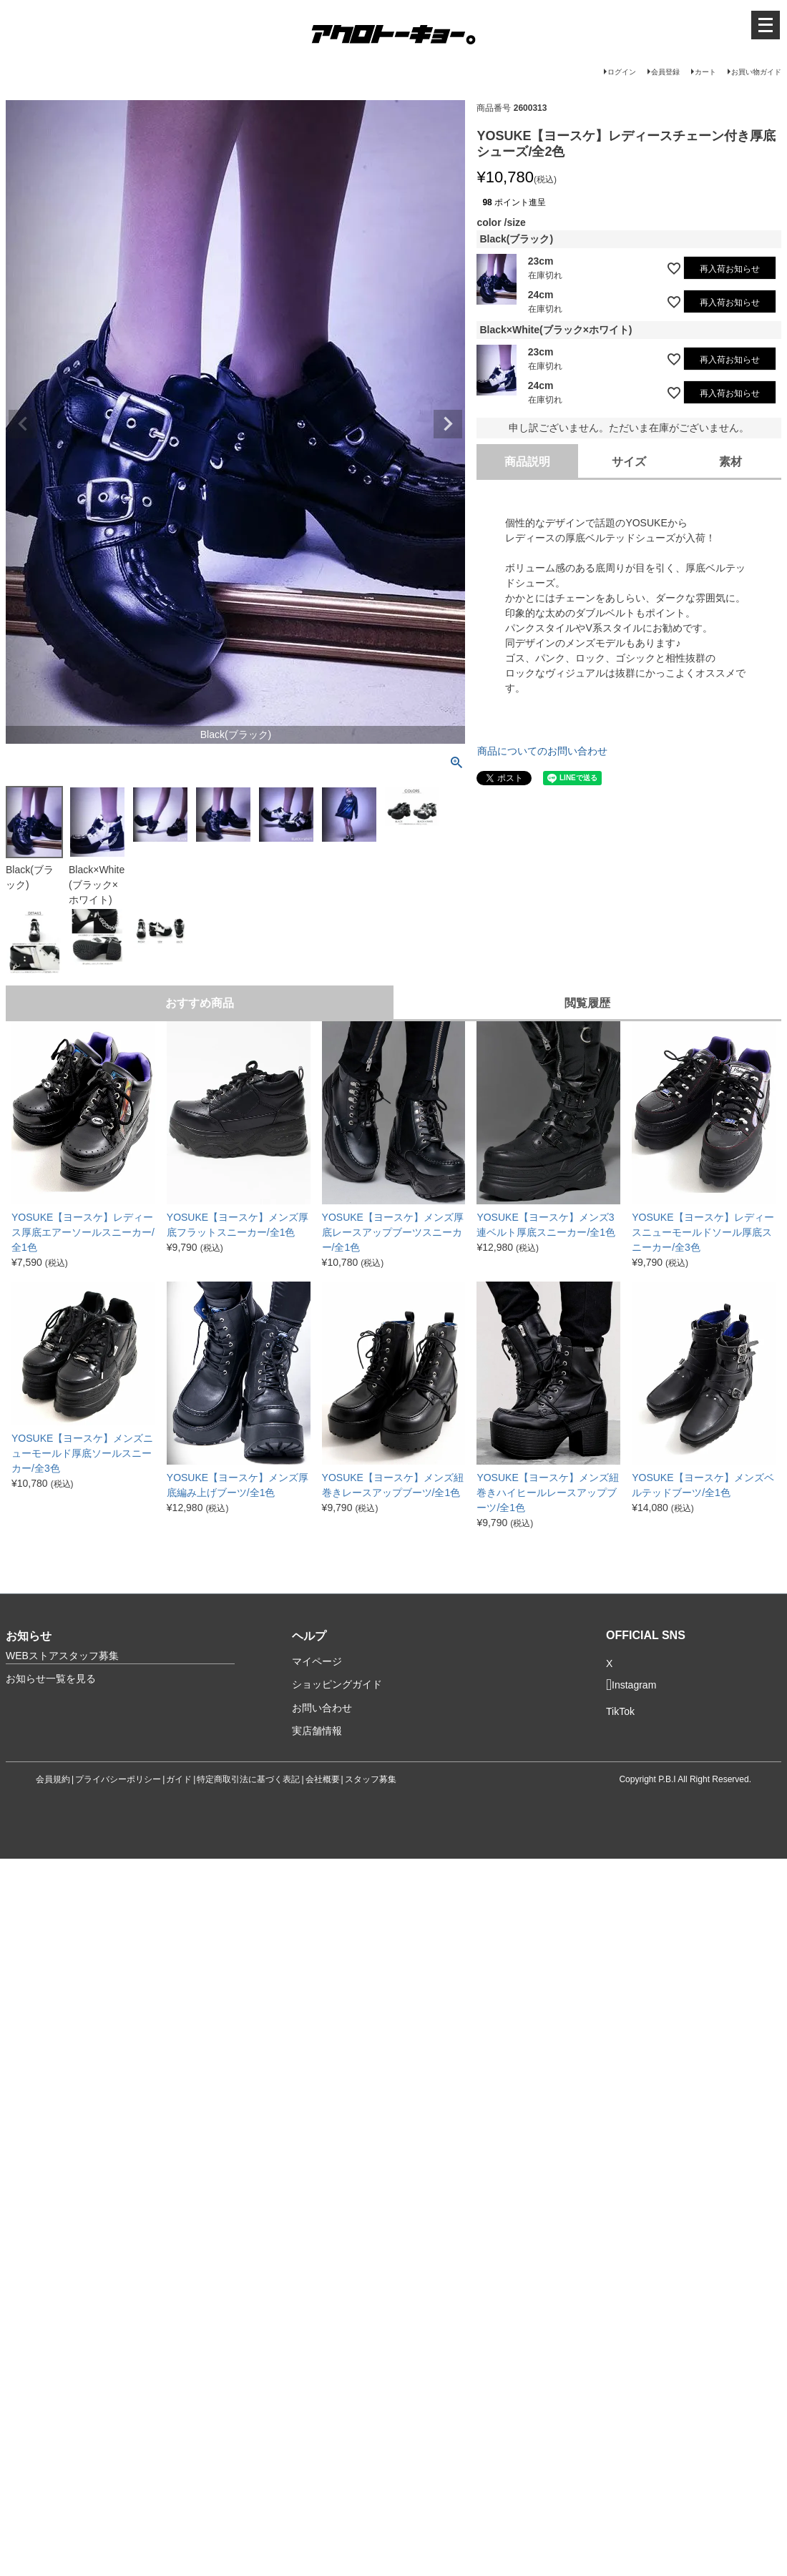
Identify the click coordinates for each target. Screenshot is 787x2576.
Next (448, 424)
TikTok (620, 1711)
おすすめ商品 (199, 1003)
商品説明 (527, 462)
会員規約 (53, 1779)
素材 (730, 462)
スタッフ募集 (370, 1779)
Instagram (631, 1684)
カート (705, 72)
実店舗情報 (317, 1730)
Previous (23, 424)
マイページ (317, 1661)
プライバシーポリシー (118, 1779)
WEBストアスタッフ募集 (62, 1655)
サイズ (629, 462)
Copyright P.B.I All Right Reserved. (685, 1779)
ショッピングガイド (337, 1684)
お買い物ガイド (756, 72)
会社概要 (322, 1779)
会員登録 (665, 72)
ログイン (621, 72)
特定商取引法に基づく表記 (248, 1779)
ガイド (179, 1779)
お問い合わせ (322, 1708)
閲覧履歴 (587, 1003)
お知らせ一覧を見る (51, 1678)
